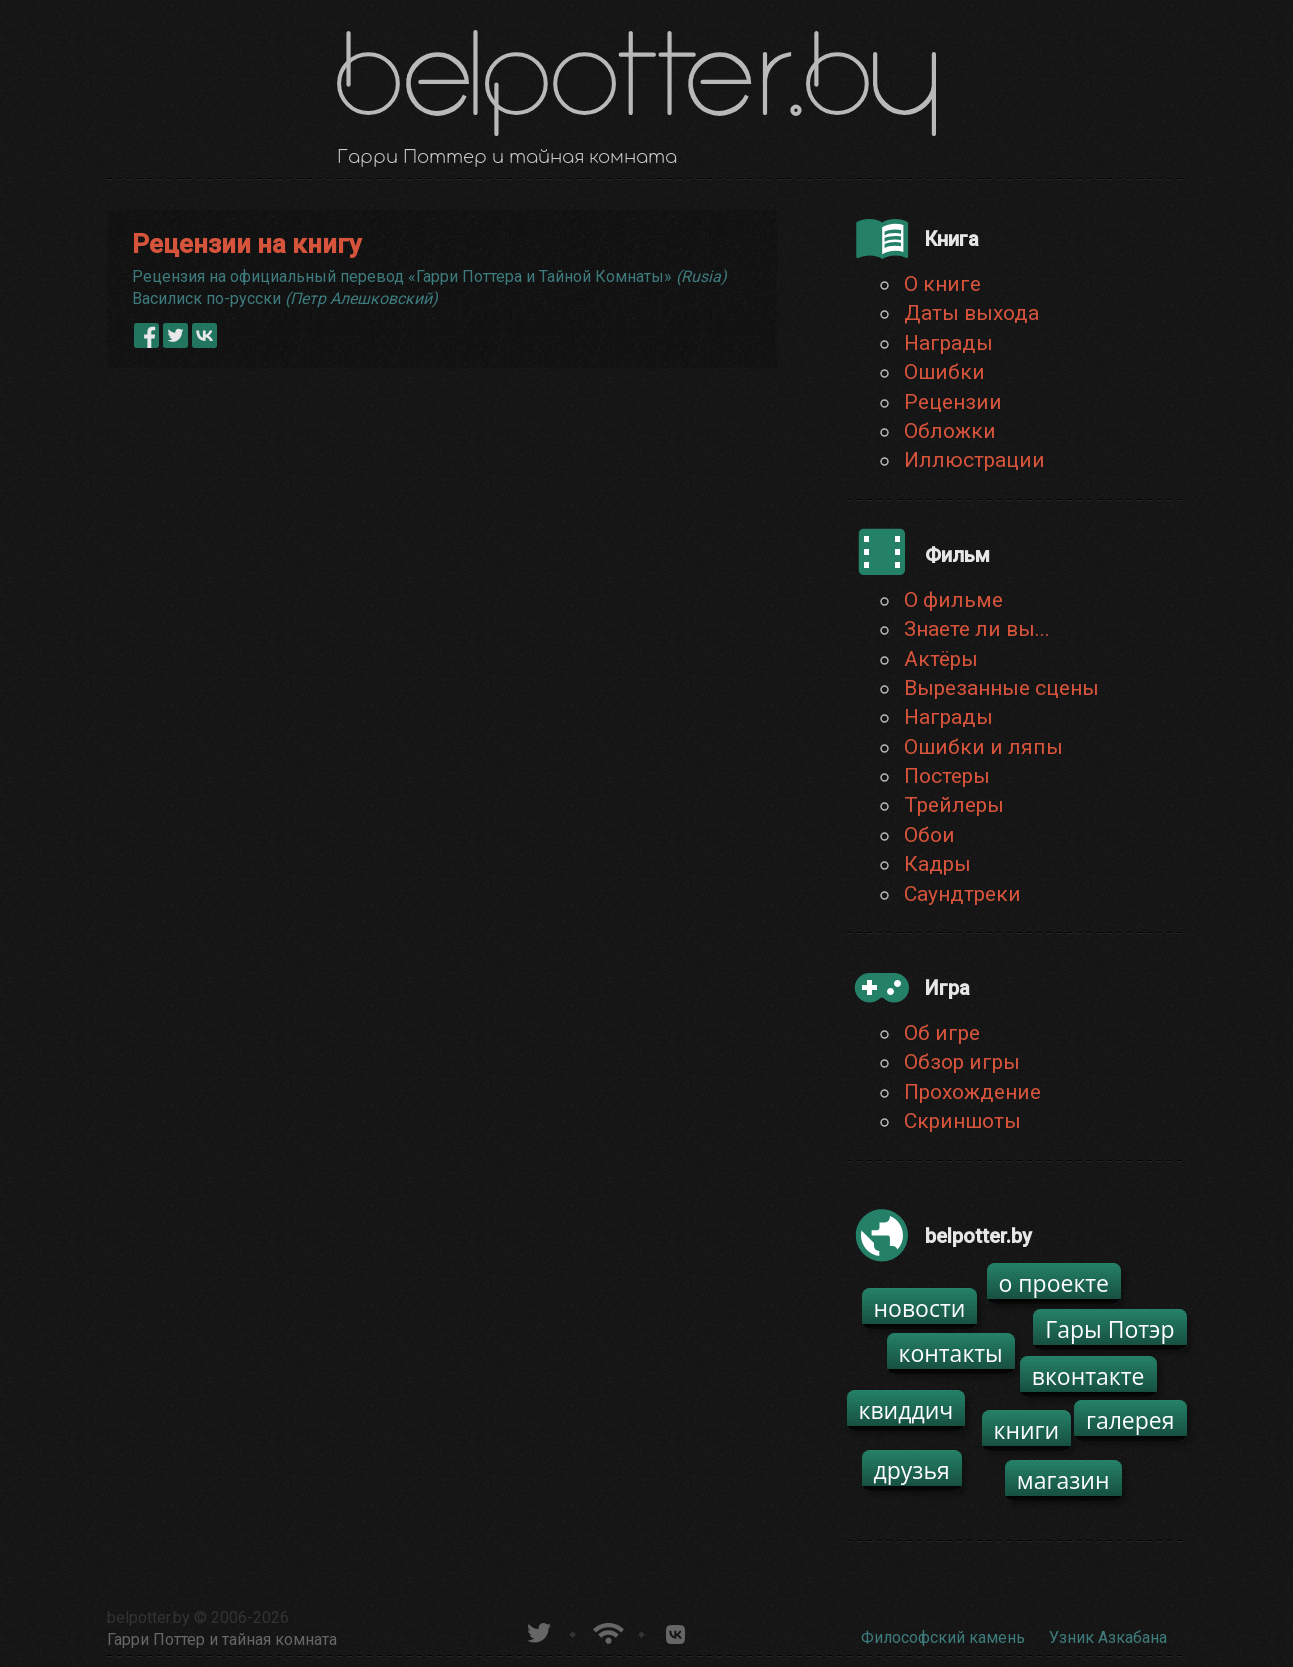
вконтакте (1088, 1376)
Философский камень (943, 1637)
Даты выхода (971, 313)
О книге (942, 284)
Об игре (942, 1033)
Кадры (937, 864)
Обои (929, 835)
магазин (1063, 1480)
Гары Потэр (1109, 1329)
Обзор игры (962, 1062)
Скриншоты (962, 1121)
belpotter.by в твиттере (537, 1630)
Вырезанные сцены (1001, 688)
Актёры (941, 659)
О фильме (953, 600)
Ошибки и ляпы (983, 747)
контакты (951, 1353)
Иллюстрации (974, 460)
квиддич (906, 1410)
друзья (912, 1470)
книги (1027, 1430)
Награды (948, 343)
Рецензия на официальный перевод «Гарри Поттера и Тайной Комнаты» (429, 276)
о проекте (1054, 1283)
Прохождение (972, 1092)
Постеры (947, 776)
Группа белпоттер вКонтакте (675, 1630)
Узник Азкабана (1108, 1637)
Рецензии (953, 402)
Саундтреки (962, 894)
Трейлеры (954, 805)
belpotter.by (148, 1617)
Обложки (950, 431)
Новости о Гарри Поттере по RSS (606, 1630)
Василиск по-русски (285, 298)
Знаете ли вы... (977, 629)
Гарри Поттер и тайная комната (222, 1639)
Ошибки (944, 372)
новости (920, 1308)
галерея (1130, 1420)
